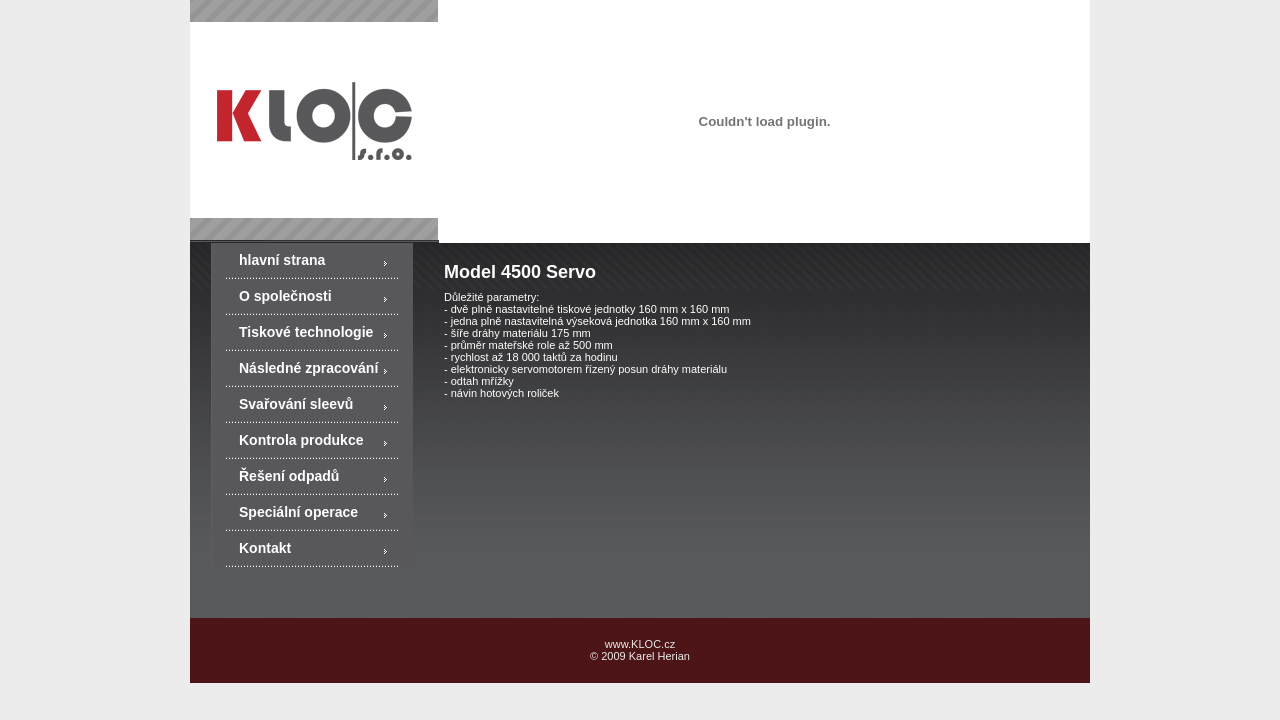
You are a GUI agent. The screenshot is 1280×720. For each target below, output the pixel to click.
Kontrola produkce (301, 440)
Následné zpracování (308, 368)
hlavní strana (282, 260)
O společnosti (285, 296)
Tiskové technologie (306, 332)
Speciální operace (298, 512)
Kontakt (265, 548)
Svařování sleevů (296, 404)
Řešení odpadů (289, 476)
